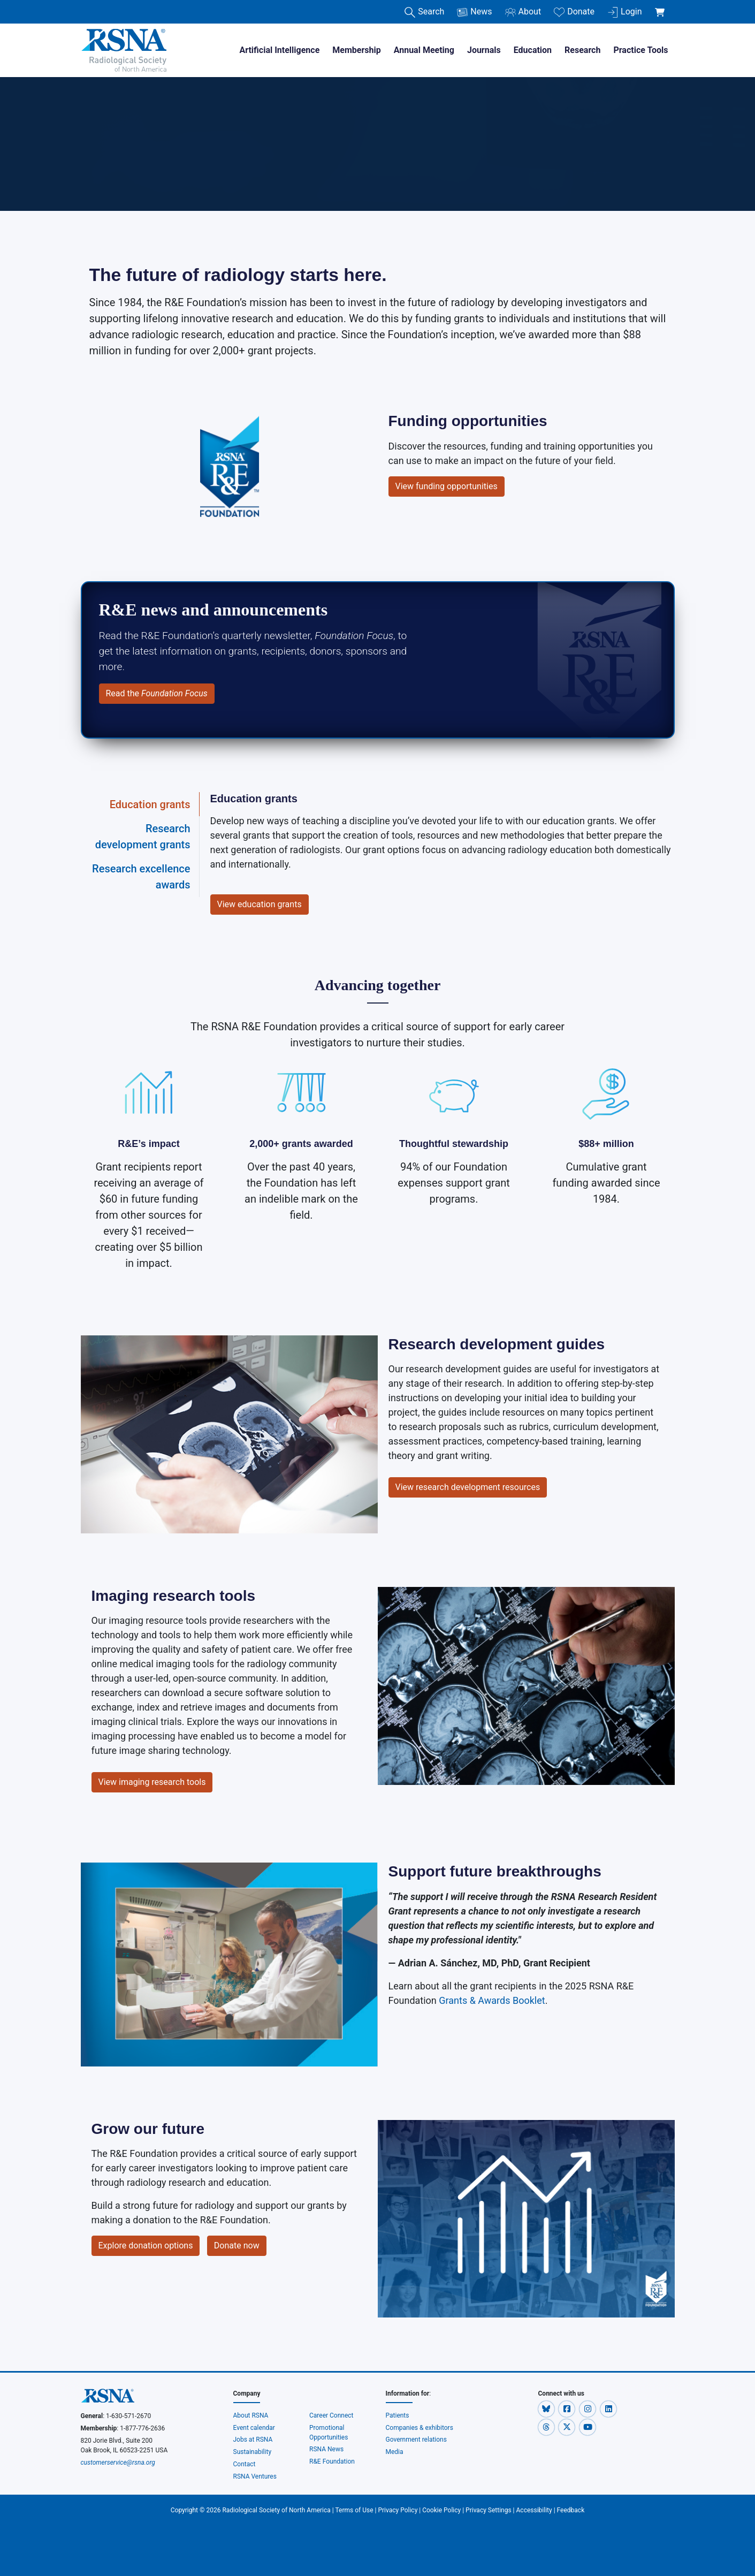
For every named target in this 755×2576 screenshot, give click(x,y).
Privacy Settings (489, 2510)
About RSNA (251, 2415)
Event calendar (255, 2427)
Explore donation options (145, 2245)
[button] (547, 2408)
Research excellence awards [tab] (141, 876)
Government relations (417, 2439)
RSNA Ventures (255, 2476)
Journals (484, 50)
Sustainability (252, 2452)
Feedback (571, 2510)
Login (624, 12)
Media (394, 2452)
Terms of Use (354, 2510)
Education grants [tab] (150, 804)
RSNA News (326, 2449)
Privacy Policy (397, 2510)
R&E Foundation (332, 2461)
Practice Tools (640, 50)
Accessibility (534, 2510)
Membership (356, 50)
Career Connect (331, 2415)
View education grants (259, 904)
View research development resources (467, 1487)
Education (533, 50)
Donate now (237, 2245)
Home (93, 119)
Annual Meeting (424, 50)
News (474, 12)
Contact (244, 2464)
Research (582, 50)
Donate (574, 12)
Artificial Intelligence (279, 50)
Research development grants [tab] (142, 836)
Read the (157, 693)
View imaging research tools (152, 1782)
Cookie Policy (441, 2510)
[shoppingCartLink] (662, 6)
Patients (397, 2415)
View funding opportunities (446, 486)
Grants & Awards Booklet (492, 2000)
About (523, 12)
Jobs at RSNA (253, 2439)
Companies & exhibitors (419, 2427)
